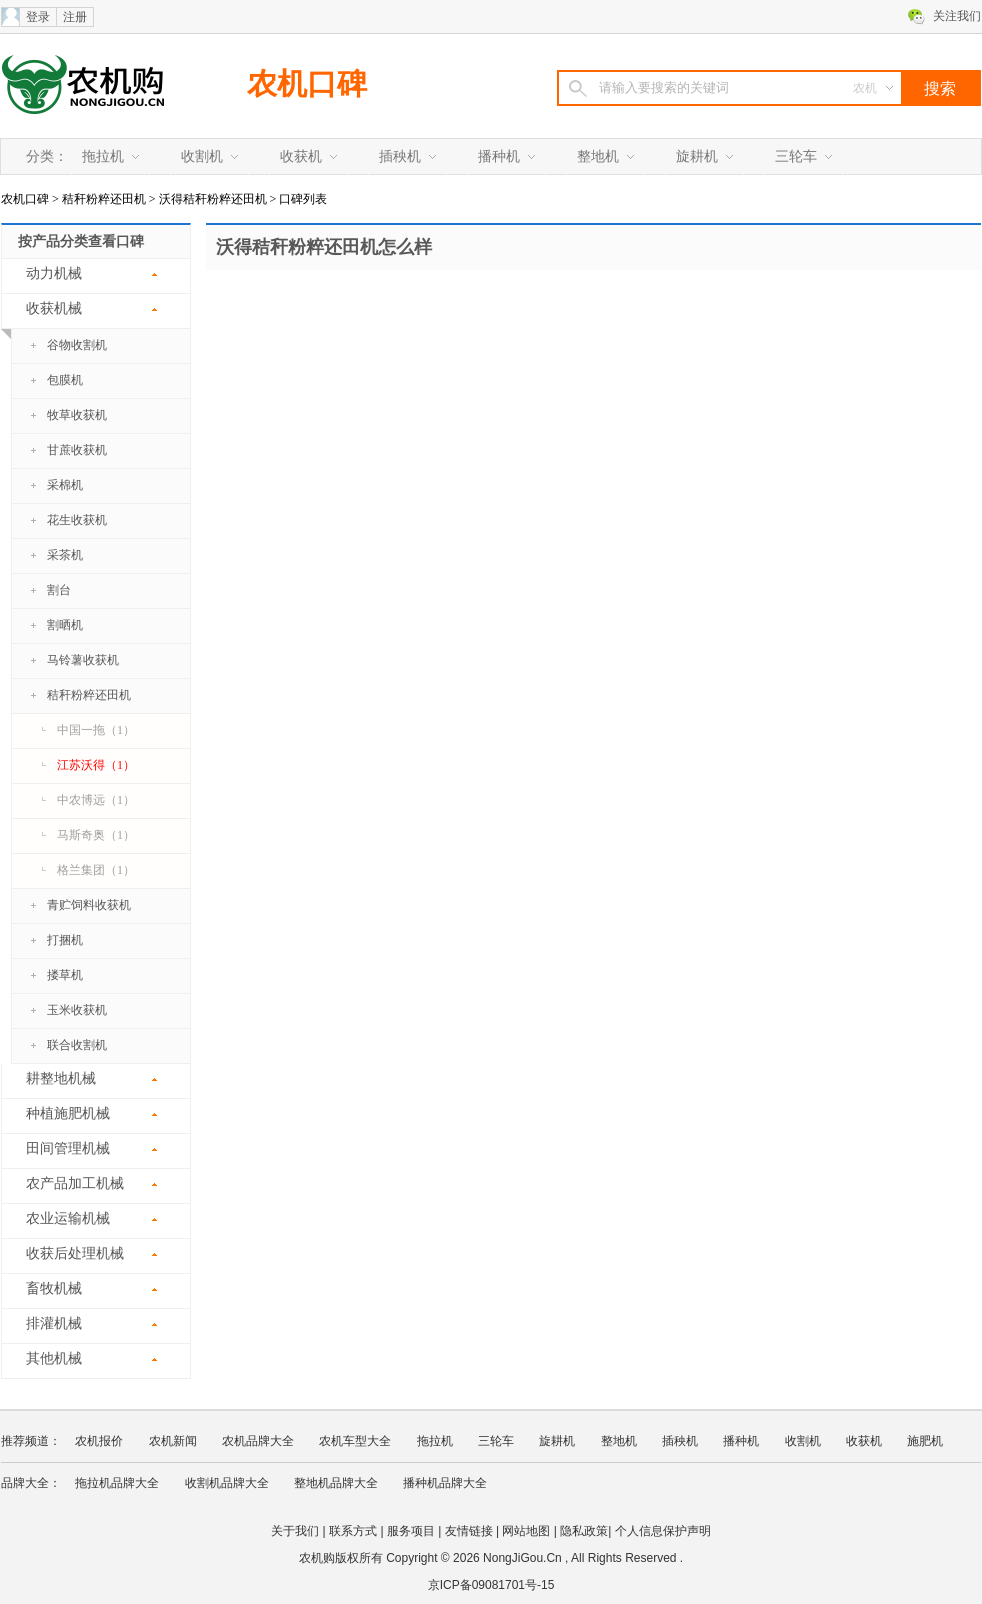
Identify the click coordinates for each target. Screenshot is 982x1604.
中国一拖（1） (96, 730)
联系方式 (353, 1531)
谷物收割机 (77, 345)
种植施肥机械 (68, 1113)
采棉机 (65, 485)
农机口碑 (307, 83)
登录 (38, 17)
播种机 (499, 156)
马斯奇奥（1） (96, 835)
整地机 (598, 156)
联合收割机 (77, 1045)
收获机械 (41, 315)
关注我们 (957, 16)
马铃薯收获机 (83, 660)
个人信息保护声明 (663, 1531)
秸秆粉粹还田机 (104, 199)
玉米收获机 (77, 1010)
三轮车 (796, 156)
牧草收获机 (77, 415)
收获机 (301, 156)
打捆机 (65, 940)
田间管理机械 (68, 1148)
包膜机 (65, 380)
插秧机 (400, 156)
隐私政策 (584, 1531)
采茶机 (65, 555)
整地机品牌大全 (336, 1483)
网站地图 (526, 1531)
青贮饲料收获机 (89, 905)
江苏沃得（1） (96, 765)
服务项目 (411, 1531)
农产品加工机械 (75, 1183)
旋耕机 (697, 156)
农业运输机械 (68, 1218)
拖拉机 (103, 156)
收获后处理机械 (75, 1253)
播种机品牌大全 (445, 1483)
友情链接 (469, 1531)
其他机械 (54, 1358)
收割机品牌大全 (227, 1483)
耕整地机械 (61, 1078)
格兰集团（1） (96, 870)
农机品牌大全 (258, 1441)
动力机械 (54, 273)
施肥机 (925, 1441)
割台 (59, 590)
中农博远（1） (96, 800)
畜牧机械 (54, 1288)
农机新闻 (173, 1441)
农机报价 (99, 1441)
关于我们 (295, 1531)
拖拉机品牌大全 (117, 1483)
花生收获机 (77, 520)
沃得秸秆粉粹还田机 (213, 199)
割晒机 (65, 625)
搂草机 (65, 975)
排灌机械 (54, 1323)
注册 (75, 17)
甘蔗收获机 (77, 450)
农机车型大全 (355, 1441)
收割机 (202, 156)
